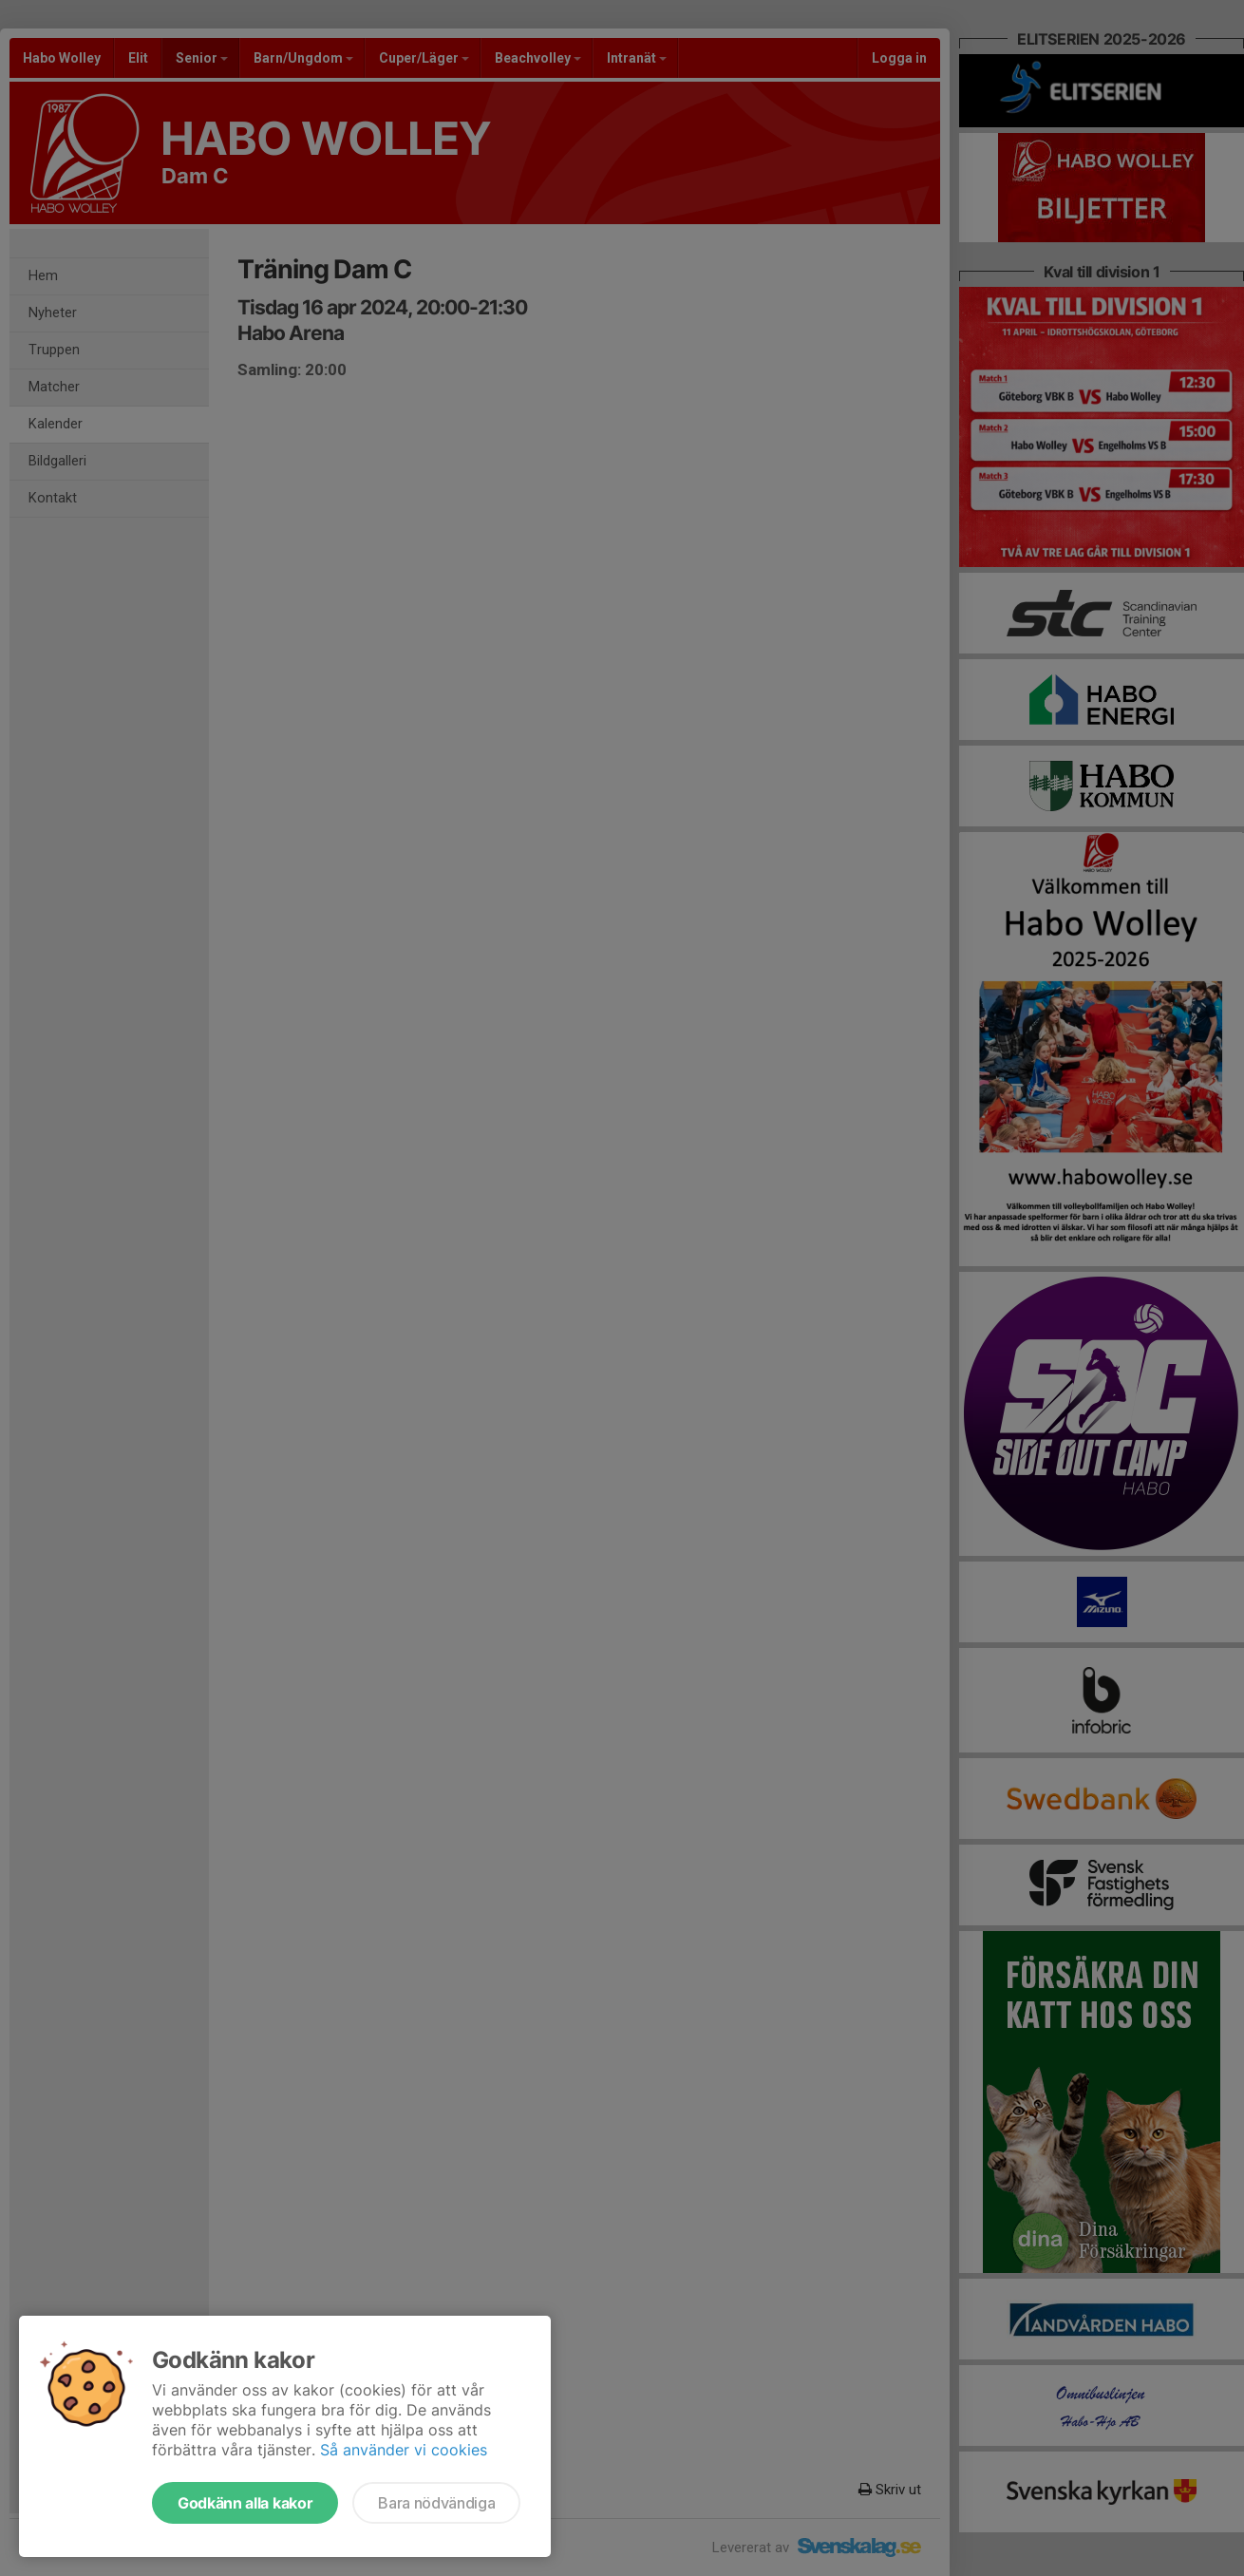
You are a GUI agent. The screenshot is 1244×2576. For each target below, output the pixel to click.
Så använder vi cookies (403, 2449)
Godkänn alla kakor (245, 2502)
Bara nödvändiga (436, 2502)
